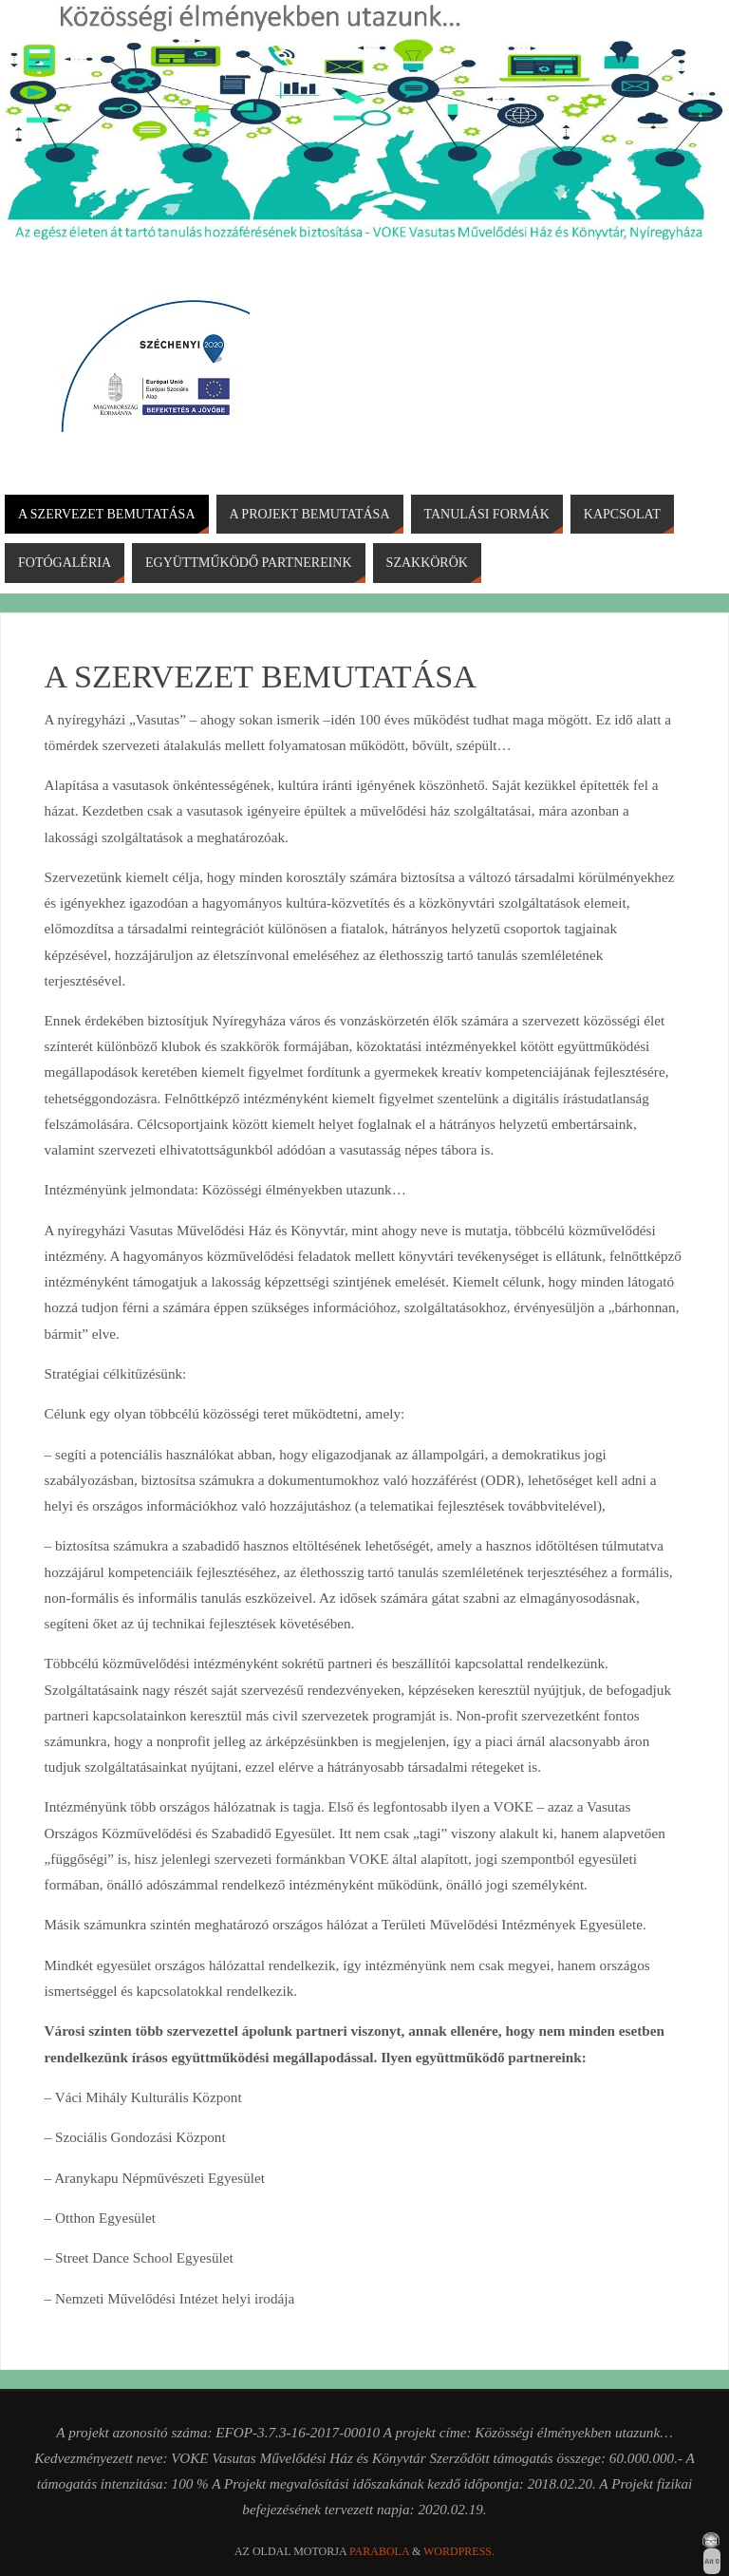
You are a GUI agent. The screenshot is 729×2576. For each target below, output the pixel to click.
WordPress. (459, 2551)
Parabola (379, 2551)
